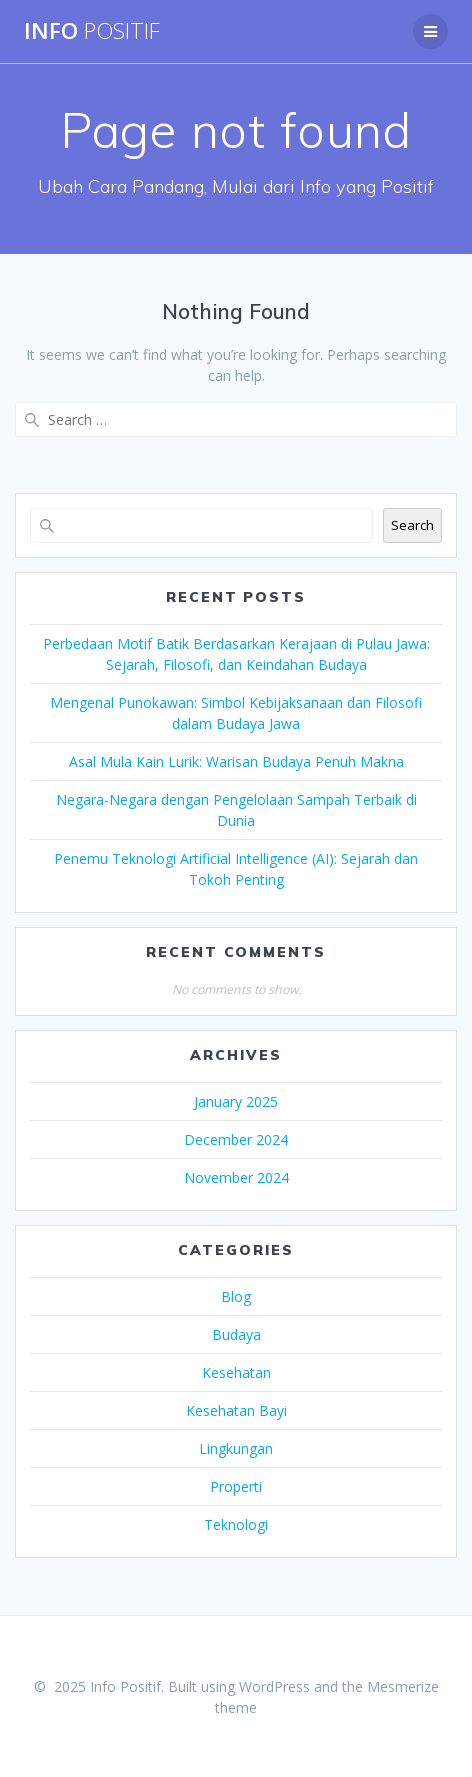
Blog (236, 1296)
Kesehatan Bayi (236, 1410)
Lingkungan (236, 1448)
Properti (236, 1486)
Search (412, 525)
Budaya (236, 1334)
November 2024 (236, 1177)
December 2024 (236, 1139)
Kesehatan (236, 1372)
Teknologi (236, 1524)
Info (92, 31)
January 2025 (236, 1101)
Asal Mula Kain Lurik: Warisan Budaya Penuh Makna (236, 761)
